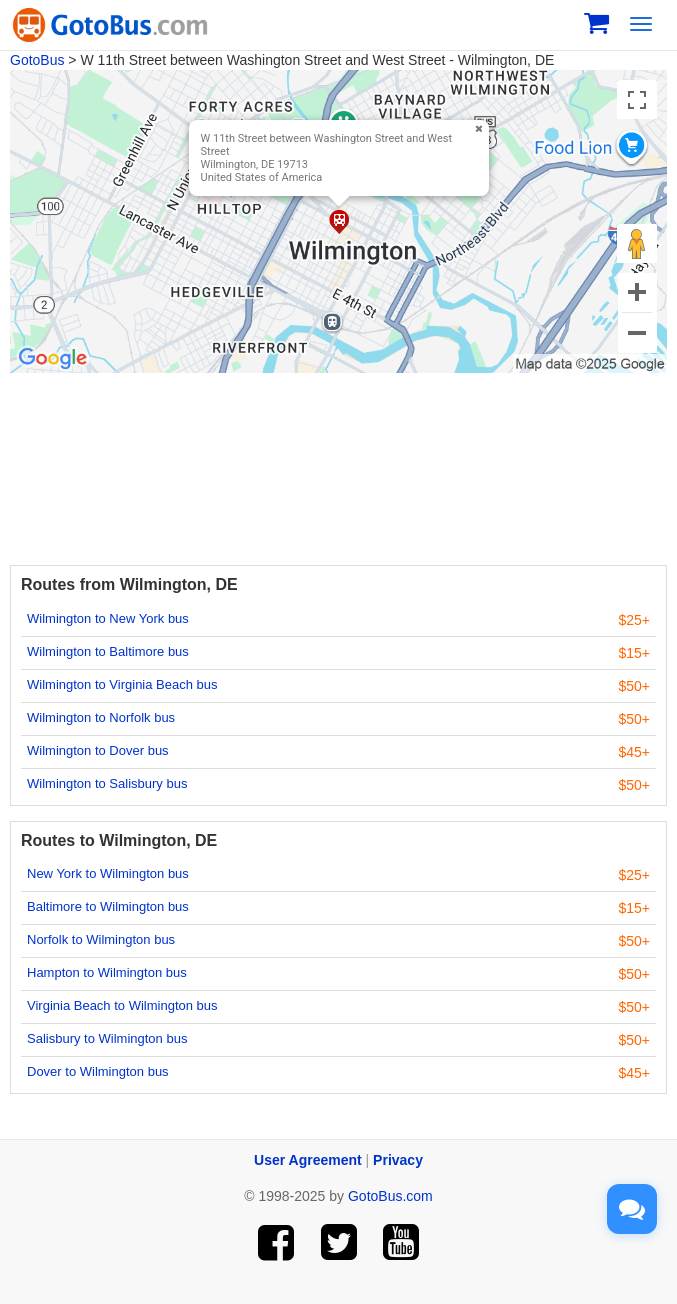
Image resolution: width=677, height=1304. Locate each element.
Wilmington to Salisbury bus (107, 783)
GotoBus (37, 60)
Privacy (398, 1160)
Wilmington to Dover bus (98, 750)
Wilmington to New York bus (108, 618)
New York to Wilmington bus (108, 873)
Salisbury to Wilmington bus (107, 1038)
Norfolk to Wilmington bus (101, 939)
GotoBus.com (390, 1196)
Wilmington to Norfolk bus (101, 717)
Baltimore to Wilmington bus (108, 906)
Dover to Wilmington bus (98, 1071)
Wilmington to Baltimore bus (108, 651)
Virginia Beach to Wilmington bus (122, 1005)
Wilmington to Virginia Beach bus (122, 684)
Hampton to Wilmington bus (107, 972)
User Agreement (308, 1160)
